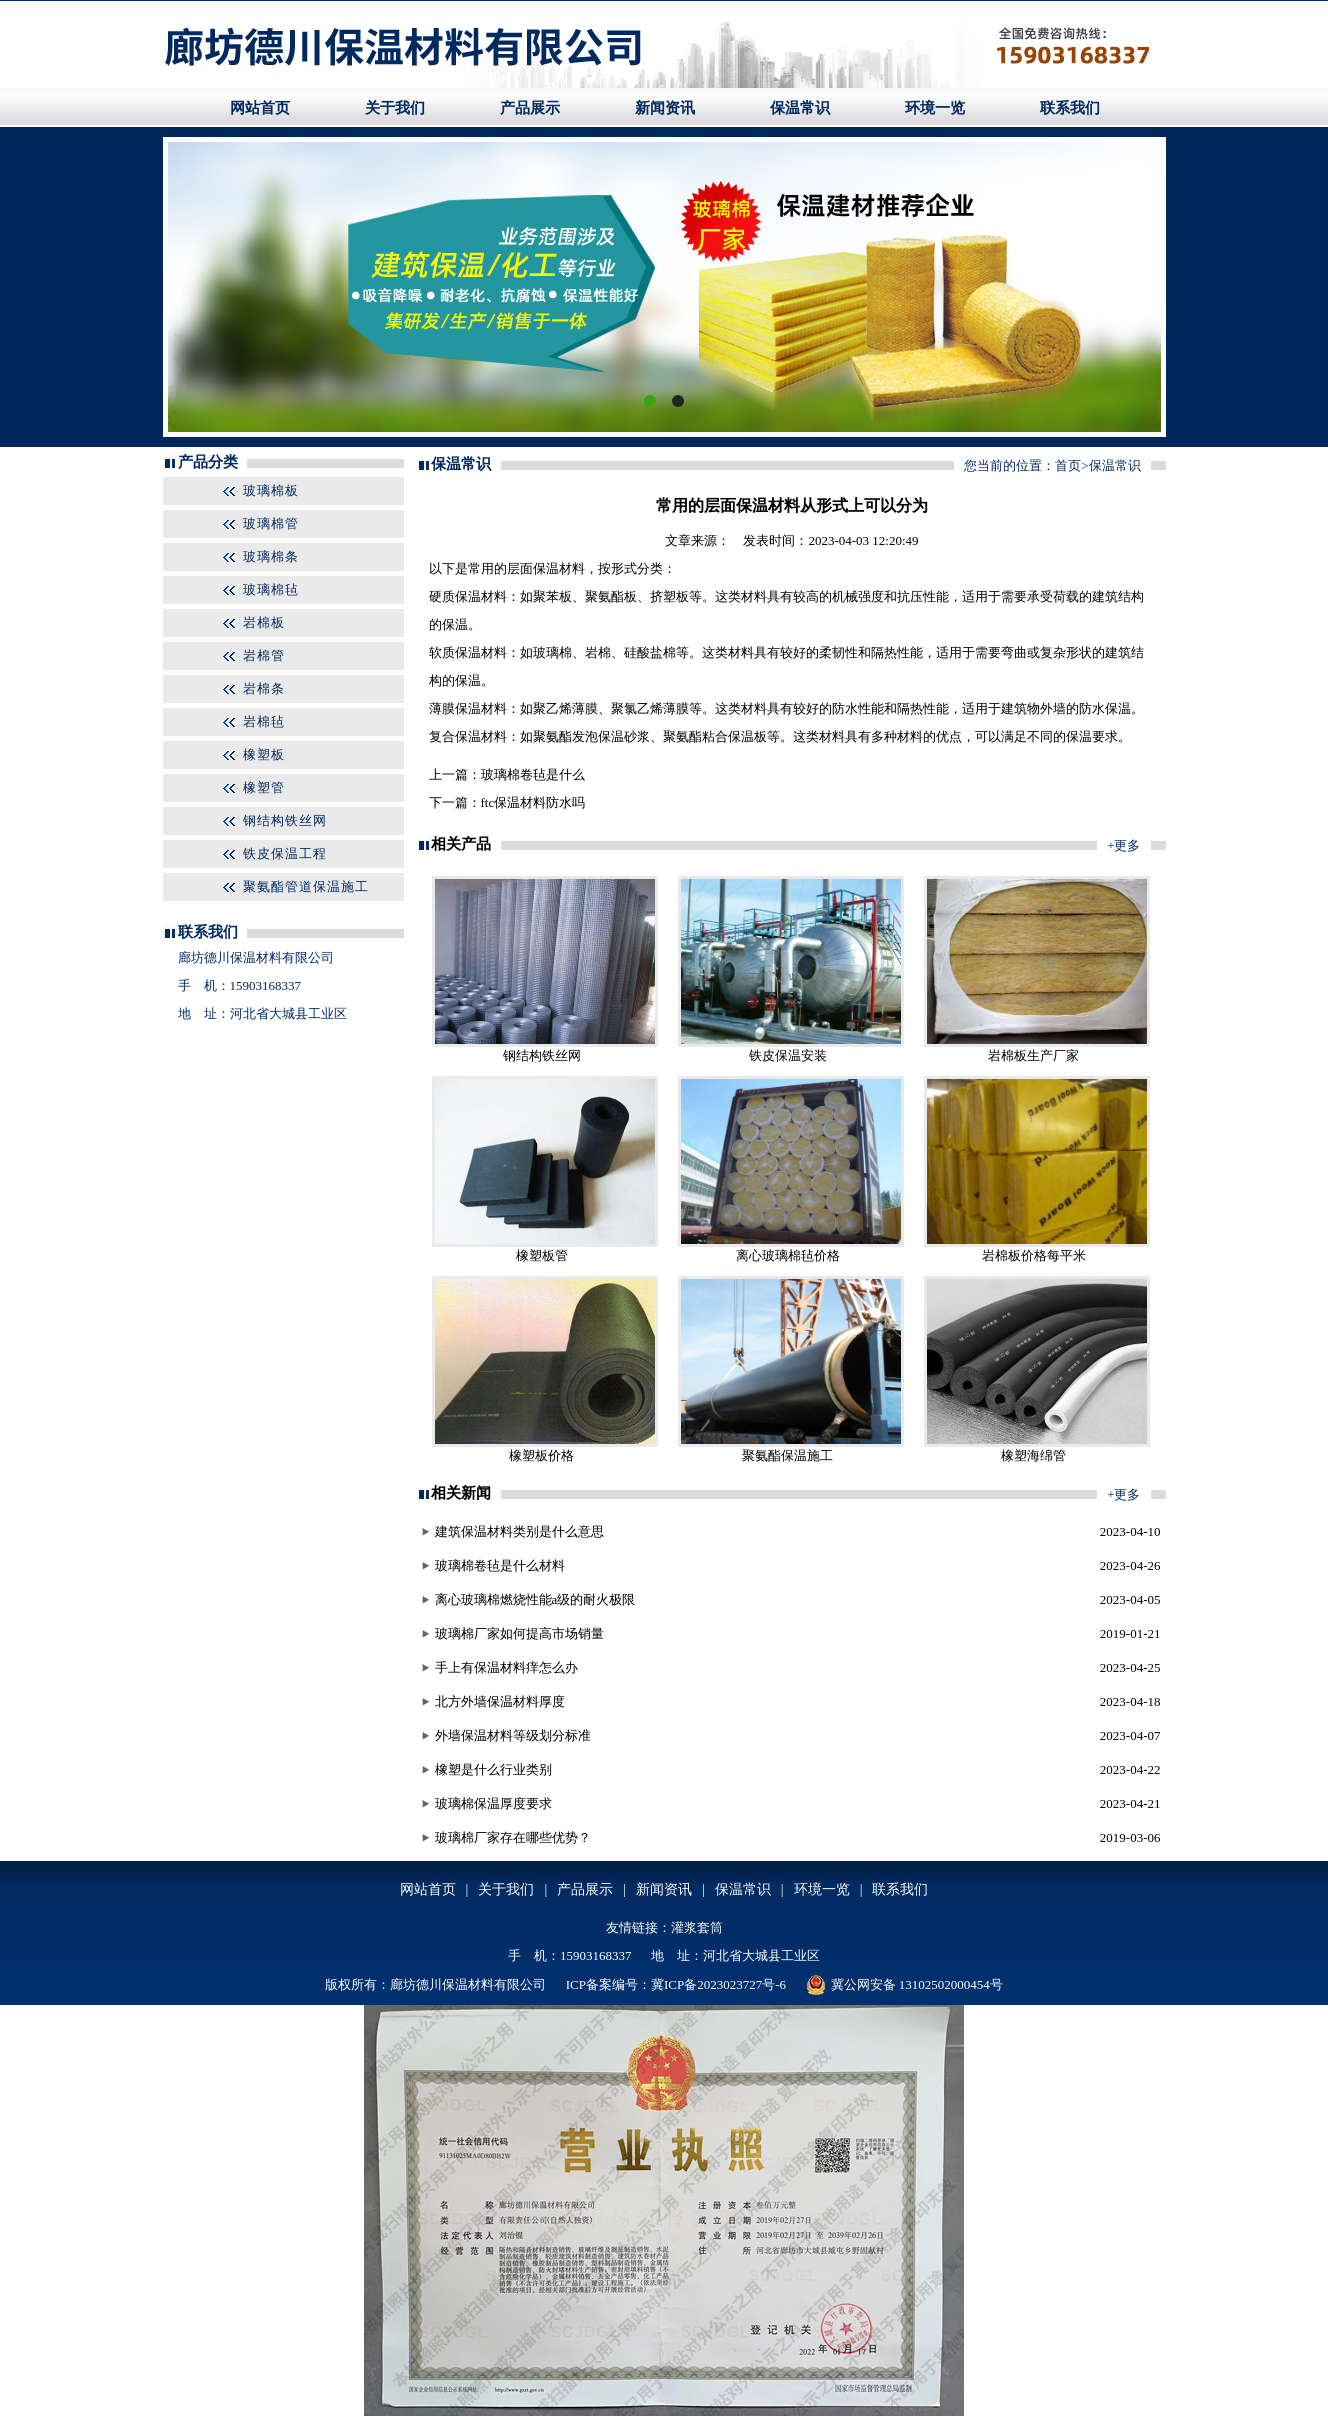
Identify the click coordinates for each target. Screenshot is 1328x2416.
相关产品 (461, 844)
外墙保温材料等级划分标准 (513, 1735)
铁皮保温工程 (285, 853)
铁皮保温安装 (788, 1055)
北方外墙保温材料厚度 (500, 1701)
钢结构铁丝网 (285, 820)
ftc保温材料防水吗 (533, 802)
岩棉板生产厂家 (1033, 1055)
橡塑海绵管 (1033, 1455)
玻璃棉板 (271, 490)
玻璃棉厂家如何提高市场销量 (519, 1633)
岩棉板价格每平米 (1034, 1255)
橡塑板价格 (541, 1455)
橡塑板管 (542, 1255)
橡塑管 (264, 787)
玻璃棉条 (271, 556)
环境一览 (935, 108)
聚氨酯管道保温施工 (306, 886)
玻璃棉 (552, 652)
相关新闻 (461, 1493)
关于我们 (395, 108)
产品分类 (208, 462)
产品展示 (530, 108)
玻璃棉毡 (271, 589)
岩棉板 (264, 622)
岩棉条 (264, 688)
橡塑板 (264, 754)
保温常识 (800, 108)
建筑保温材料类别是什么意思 (519, 1531)
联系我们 (1070, 108)
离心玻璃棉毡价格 (788, 1255)
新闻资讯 (665, 108)
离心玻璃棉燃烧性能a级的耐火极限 (535, 1599)
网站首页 (260, 108)
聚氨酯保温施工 (787, 1455)
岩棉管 (264, 655)
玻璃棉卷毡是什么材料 (500, 1565)
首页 (1068, 465)
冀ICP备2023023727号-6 (718, 1984)
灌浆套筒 (697, 1927)
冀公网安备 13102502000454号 (904, 1985)
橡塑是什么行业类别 (493, 1769)
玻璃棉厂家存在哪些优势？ (513, 1837)
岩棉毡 (264, 721)
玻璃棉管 (271, 523)
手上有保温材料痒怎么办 (506, 1667)
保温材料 (559, 568)
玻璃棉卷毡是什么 (533, 774)
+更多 (1123, 845)
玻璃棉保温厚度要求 (493, 1803)
